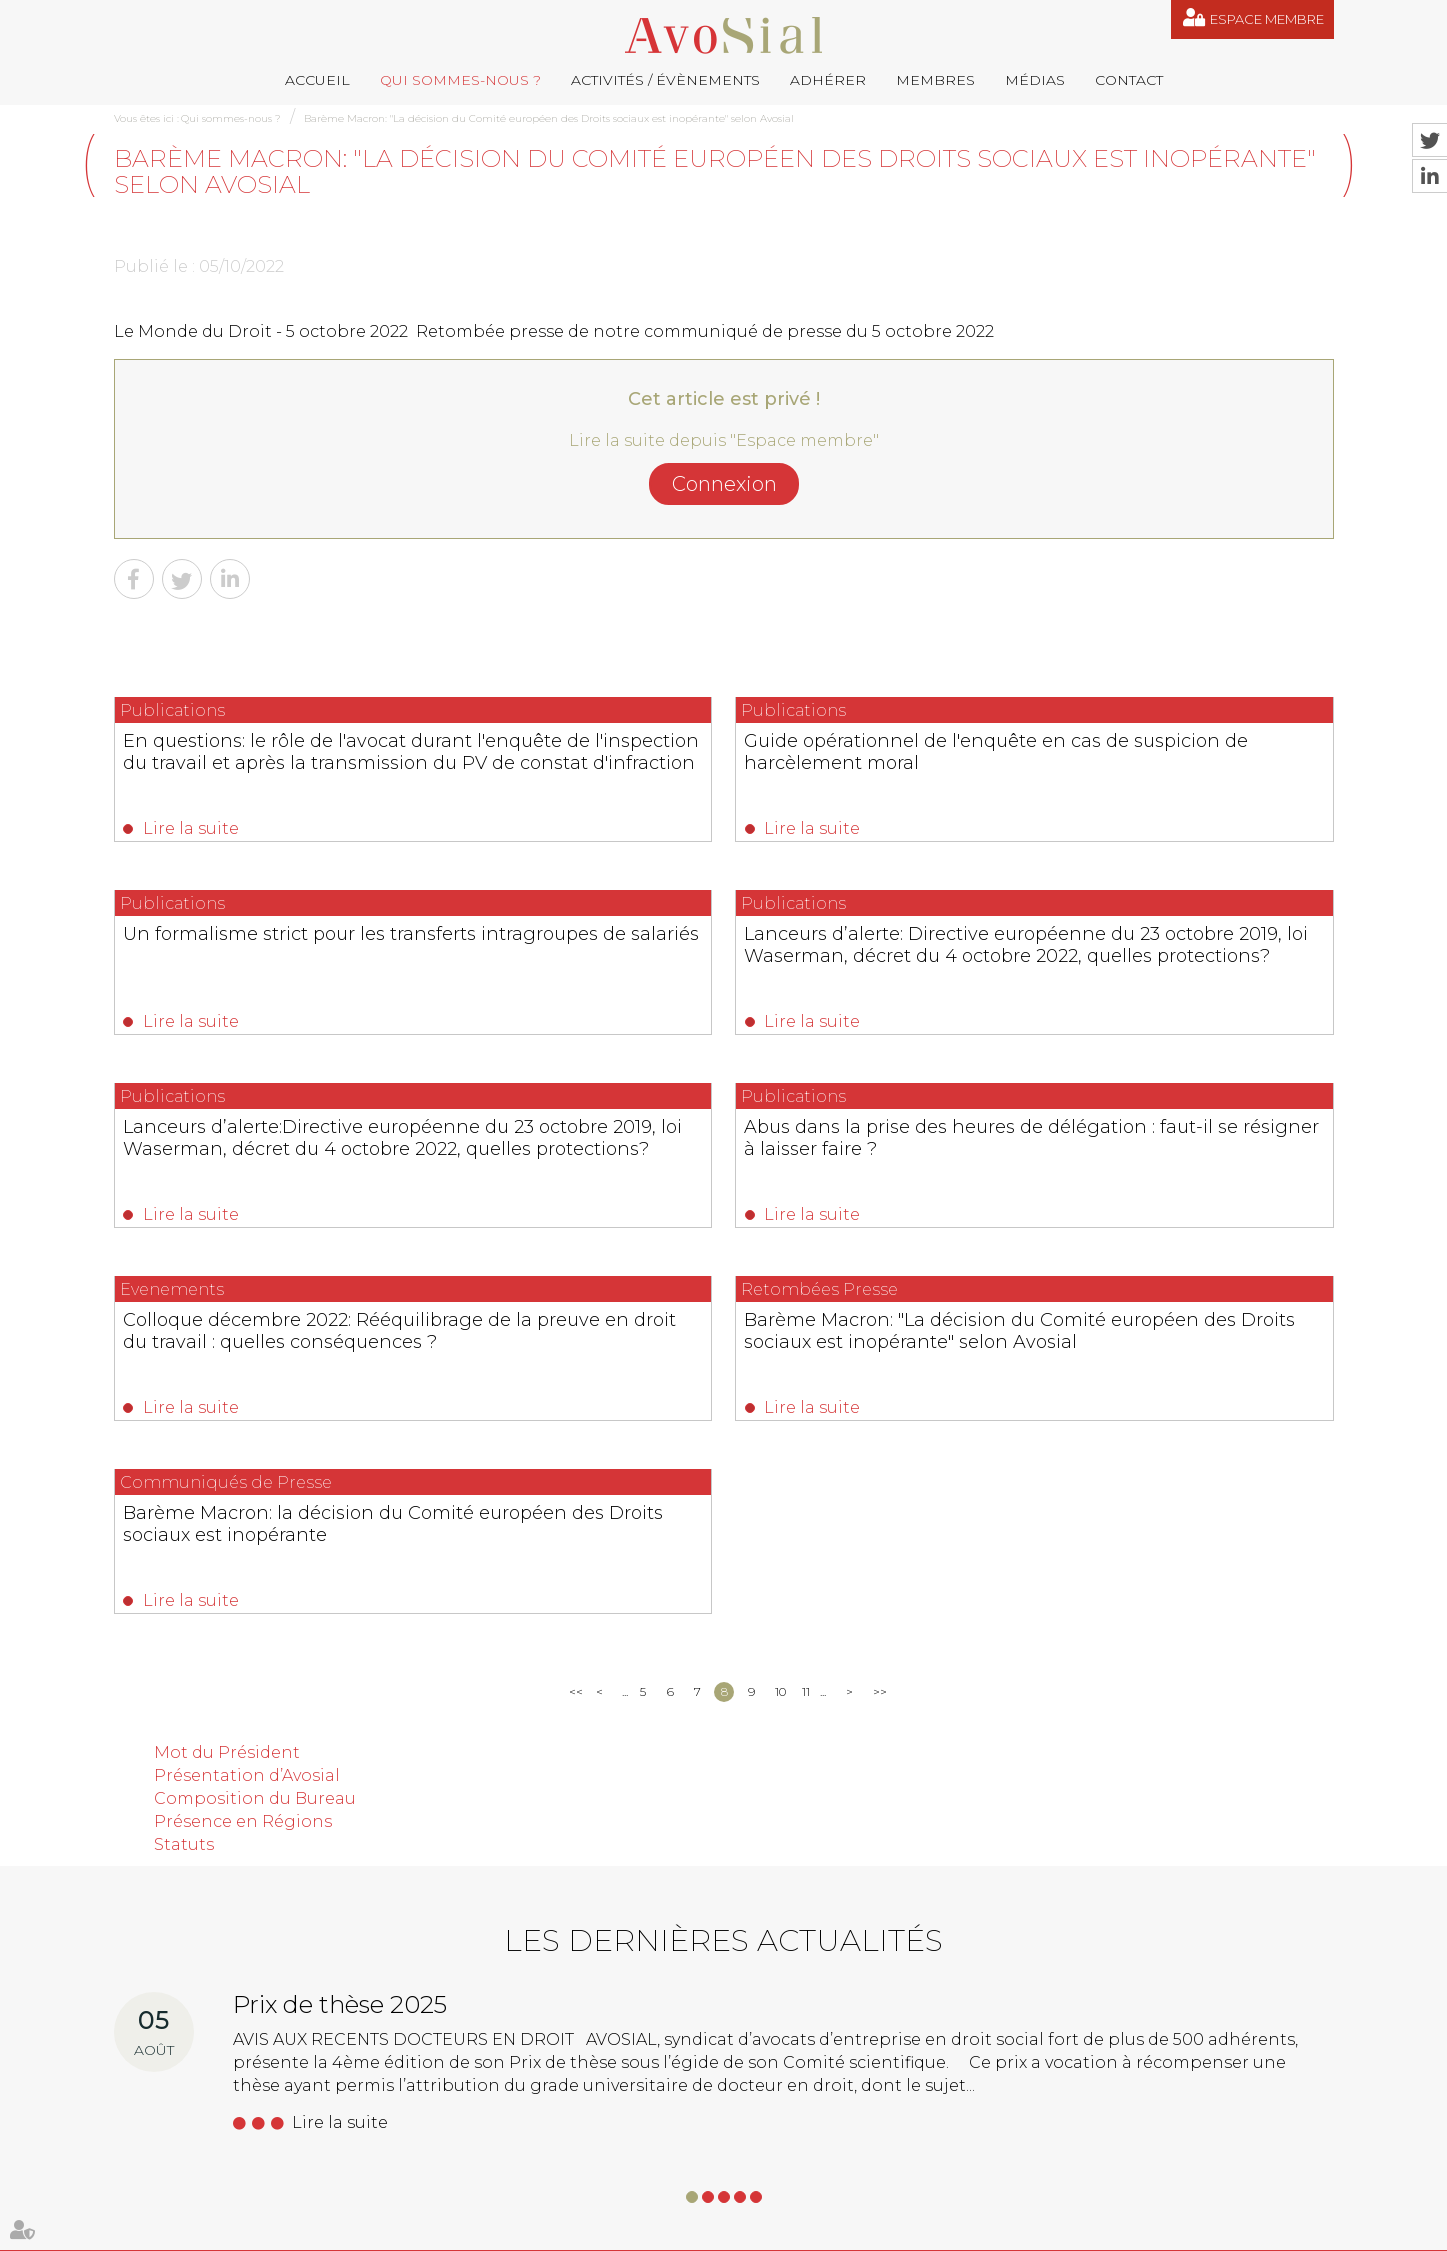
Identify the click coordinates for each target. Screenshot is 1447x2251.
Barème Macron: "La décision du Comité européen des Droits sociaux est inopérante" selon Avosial (549, 118)
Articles (999, 2229)
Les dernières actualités (723, 1587)
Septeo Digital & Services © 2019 (1245, 2230)
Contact (1129, 80)
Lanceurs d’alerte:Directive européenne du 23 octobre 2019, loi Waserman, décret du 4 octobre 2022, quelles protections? (712, 977)
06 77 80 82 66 (205, 2035)
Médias (1035, 80)
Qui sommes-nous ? (460, 80)
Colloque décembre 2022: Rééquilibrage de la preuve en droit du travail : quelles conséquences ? (285, 1170)
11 (806, 1338)
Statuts (184, 1490)
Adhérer (828, 80)
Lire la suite (192, 828)
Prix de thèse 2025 (340, 1651)
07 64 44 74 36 (1204, 2106)
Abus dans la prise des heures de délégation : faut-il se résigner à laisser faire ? (1134, 966)
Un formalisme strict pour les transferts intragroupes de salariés (1139, 751)
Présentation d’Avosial (247, 1422)
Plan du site (715, 2229)
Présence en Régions (243, 1467)
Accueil (317, 80)
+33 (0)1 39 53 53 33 (1038, 2106)
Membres (935, 80)
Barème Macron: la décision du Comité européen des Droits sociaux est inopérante (1148, 1170)
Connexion (724, 484)
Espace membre (1267, 19)
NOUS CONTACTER (226, 2164)
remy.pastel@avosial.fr (814, 2006)
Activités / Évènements (665, 80)
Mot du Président (227, 1399)
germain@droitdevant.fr (832, 2106)
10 (780, 1338)
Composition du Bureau (255, 1444)
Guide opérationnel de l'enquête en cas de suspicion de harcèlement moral (716, 762)
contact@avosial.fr (1009, 2006)
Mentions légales (810, 2229)
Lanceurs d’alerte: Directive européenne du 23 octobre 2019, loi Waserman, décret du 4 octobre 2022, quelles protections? (282, 977)
